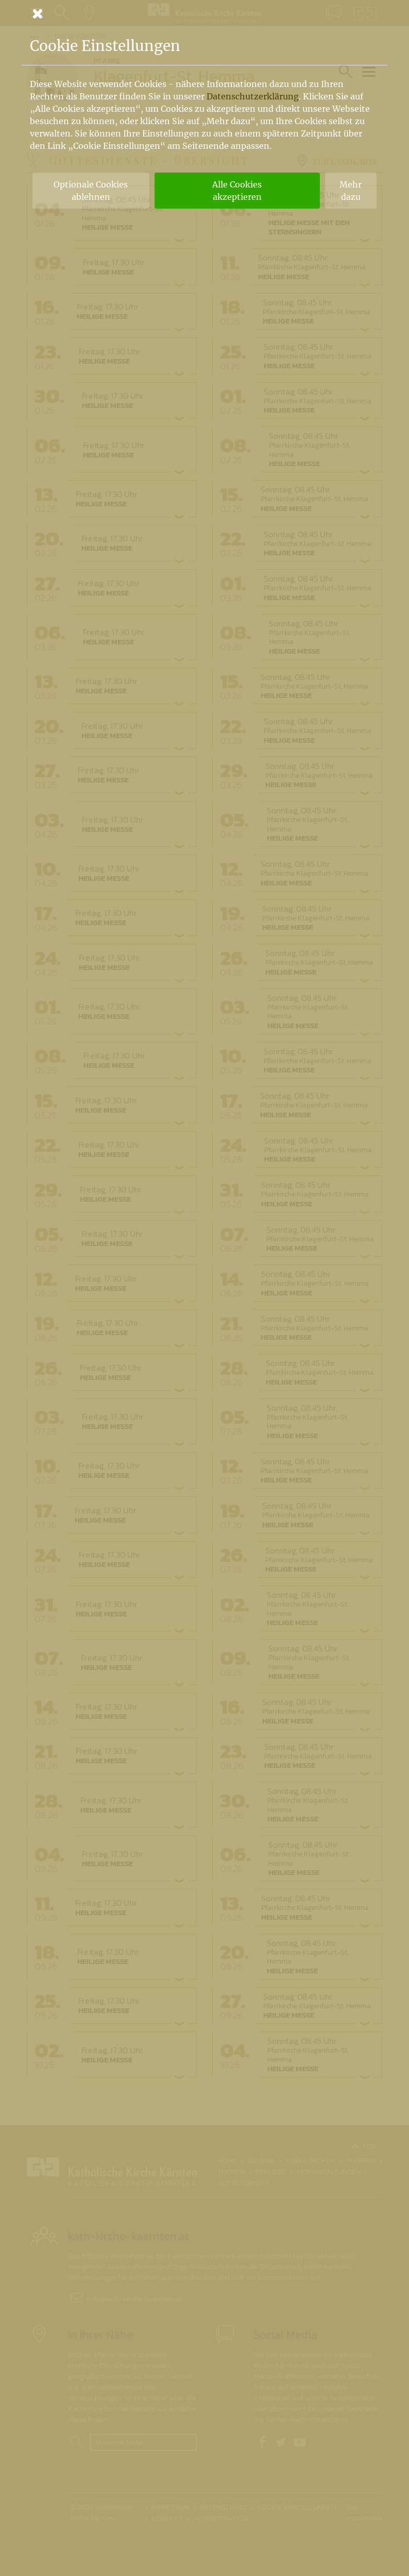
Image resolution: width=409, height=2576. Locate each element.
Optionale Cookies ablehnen (91, 190)
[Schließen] (204, 13)
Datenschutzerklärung (253, 96)
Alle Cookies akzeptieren (237, 190)
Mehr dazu (350, 190)
